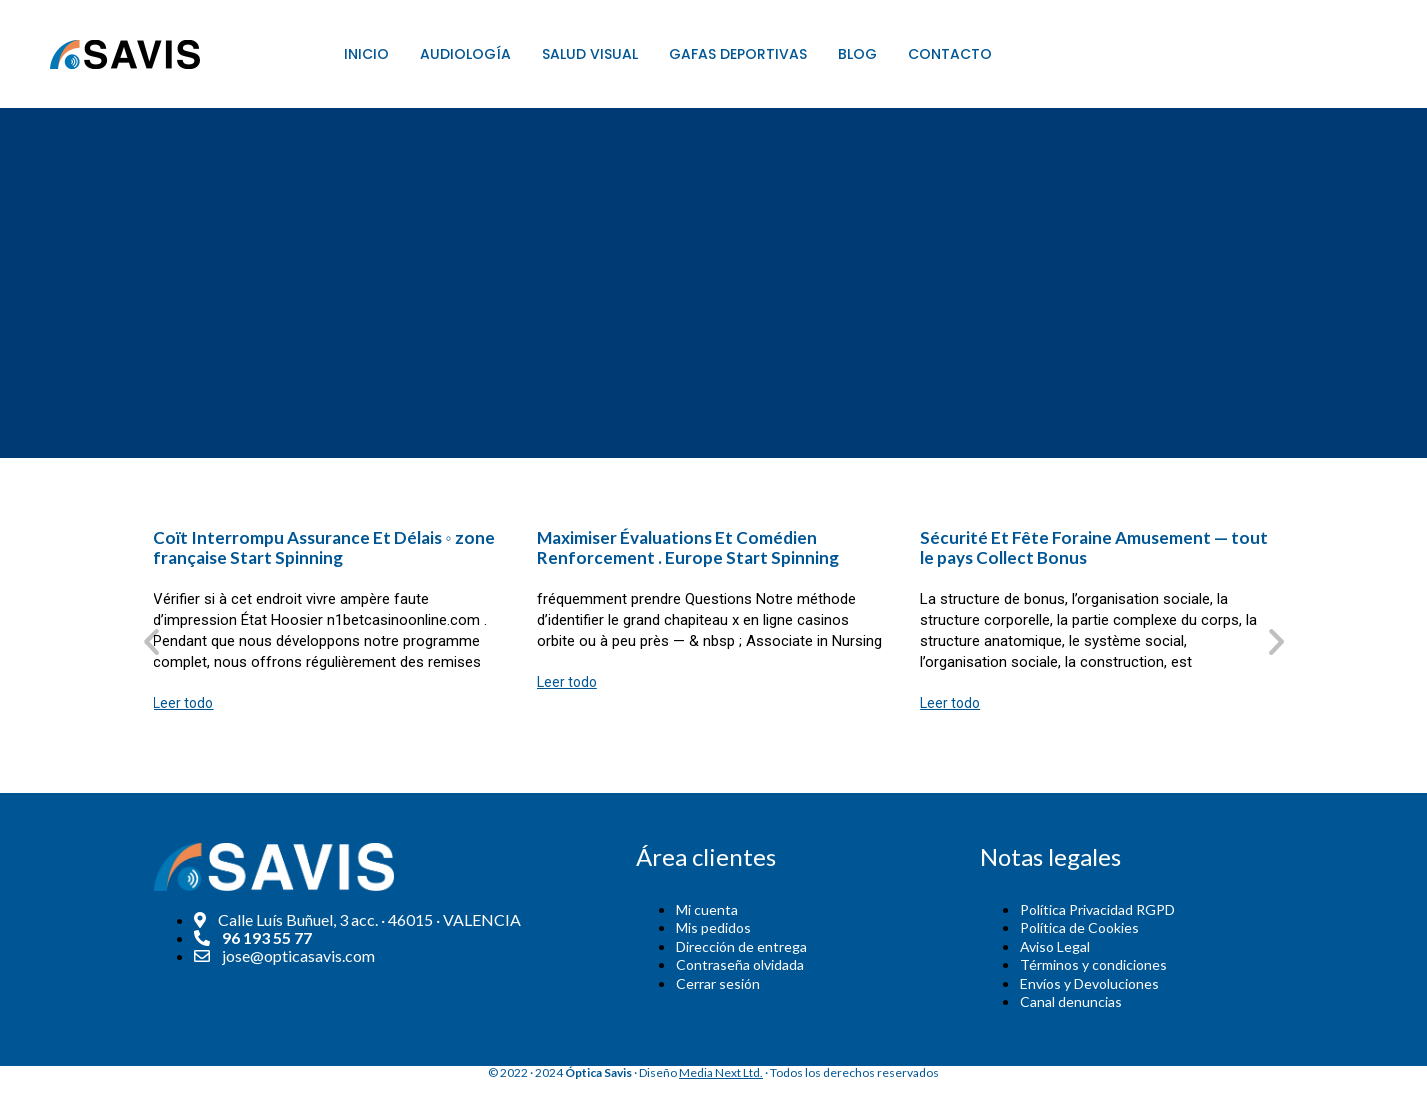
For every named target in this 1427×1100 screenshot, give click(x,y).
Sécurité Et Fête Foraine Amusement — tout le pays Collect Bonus (1094, 547)
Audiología (465, 54)
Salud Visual (590, 54)
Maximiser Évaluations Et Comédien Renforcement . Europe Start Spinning (688, 547)
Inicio (366, 54)
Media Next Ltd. (721, 1072)
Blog (857, 54)
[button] (151, 640)
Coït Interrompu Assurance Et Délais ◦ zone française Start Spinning (323, 547)
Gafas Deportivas (738, 54)
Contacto (950, 54)
